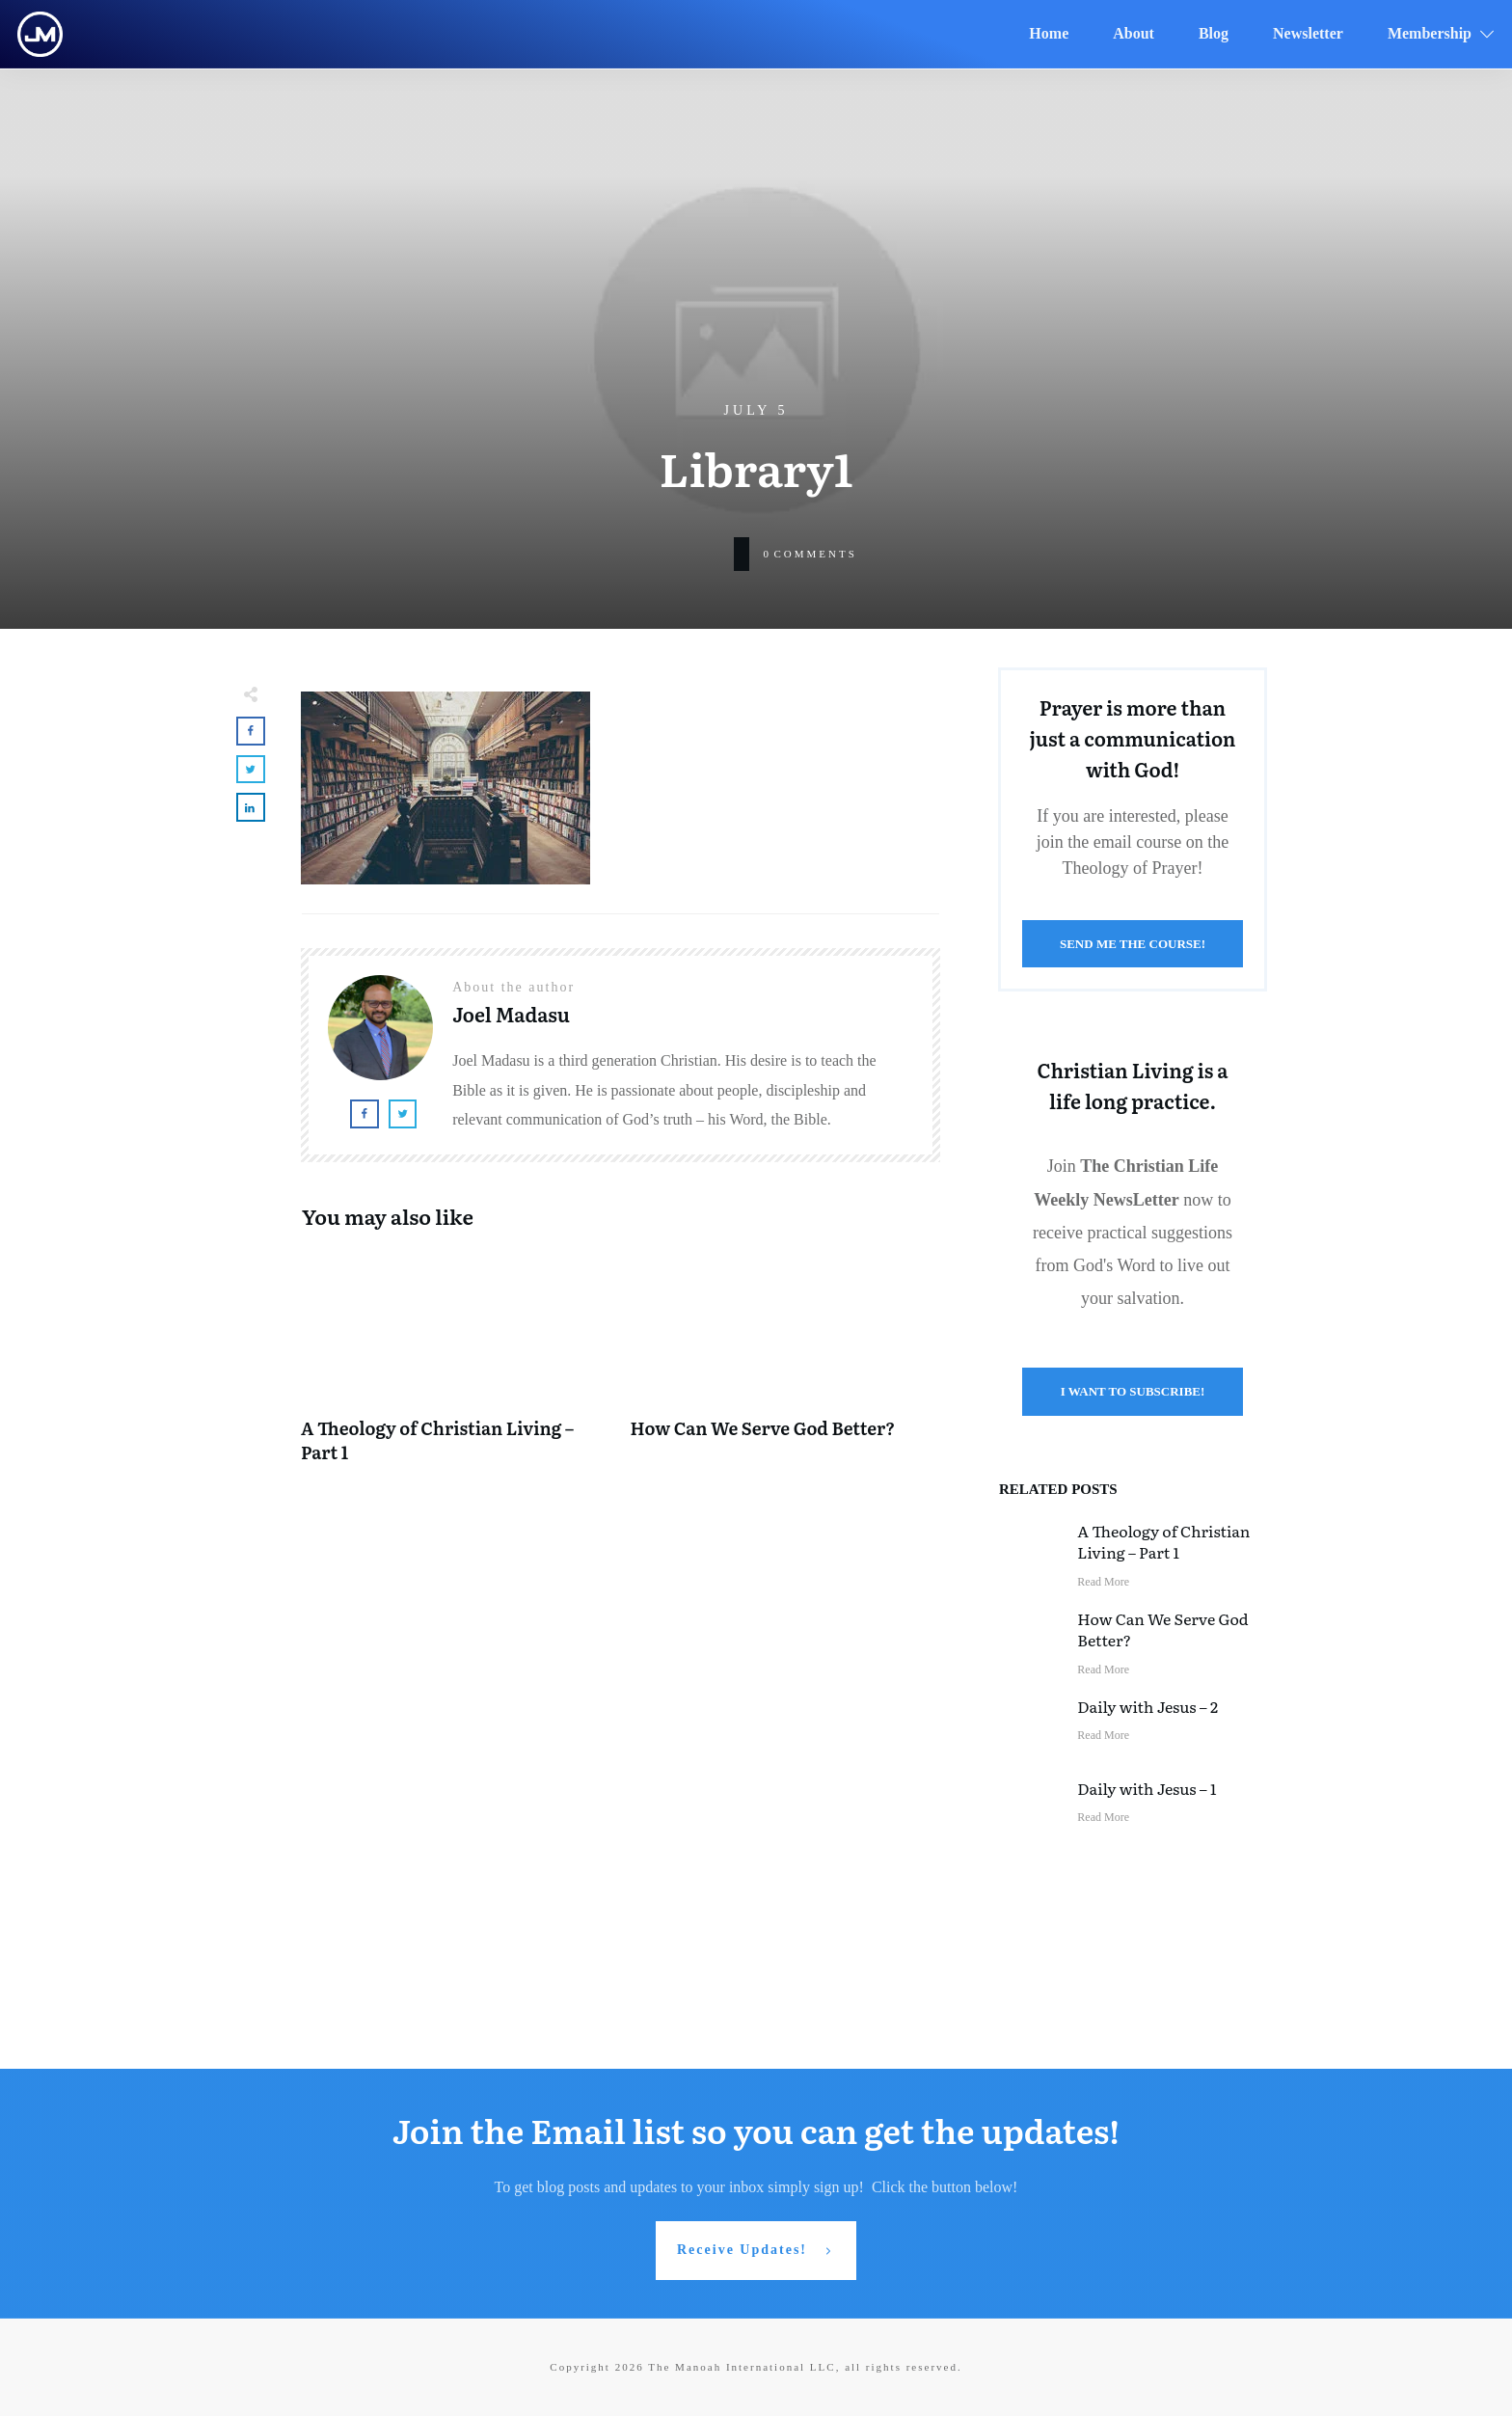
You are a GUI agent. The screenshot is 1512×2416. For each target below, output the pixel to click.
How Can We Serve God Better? (786, 1366)
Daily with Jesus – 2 (1147, 1706)
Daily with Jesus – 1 (1146, 1788)
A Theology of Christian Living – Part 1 (456, 1366)
